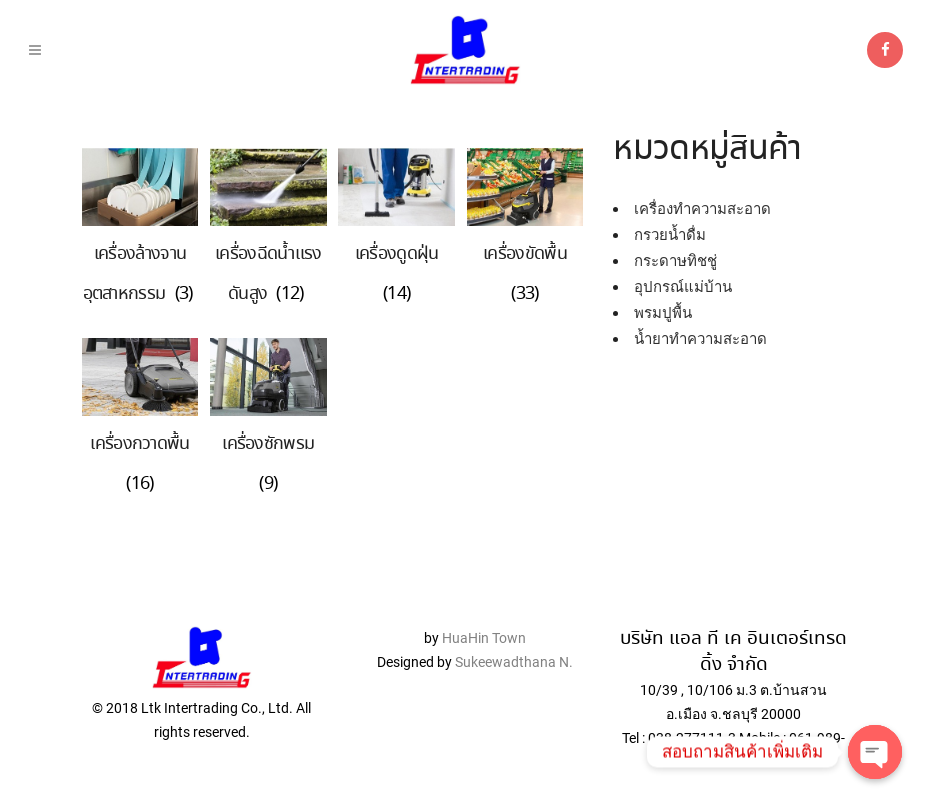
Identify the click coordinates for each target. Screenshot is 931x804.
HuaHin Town (484, 638)
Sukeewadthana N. (512, 662)
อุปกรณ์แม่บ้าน (683, 287)
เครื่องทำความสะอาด (702, 209)
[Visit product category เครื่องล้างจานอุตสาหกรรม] (140, 263)
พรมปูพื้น (663, 313)
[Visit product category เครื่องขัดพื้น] (525, 263)
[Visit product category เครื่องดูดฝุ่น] (396, 263)
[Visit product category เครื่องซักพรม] (268, 453)
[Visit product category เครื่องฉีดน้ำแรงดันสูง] (268, 263)
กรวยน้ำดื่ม (670, 235)
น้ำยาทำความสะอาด (700, 339)
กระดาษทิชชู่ (675, 261)
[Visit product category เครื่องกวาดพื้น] (140, 453)
